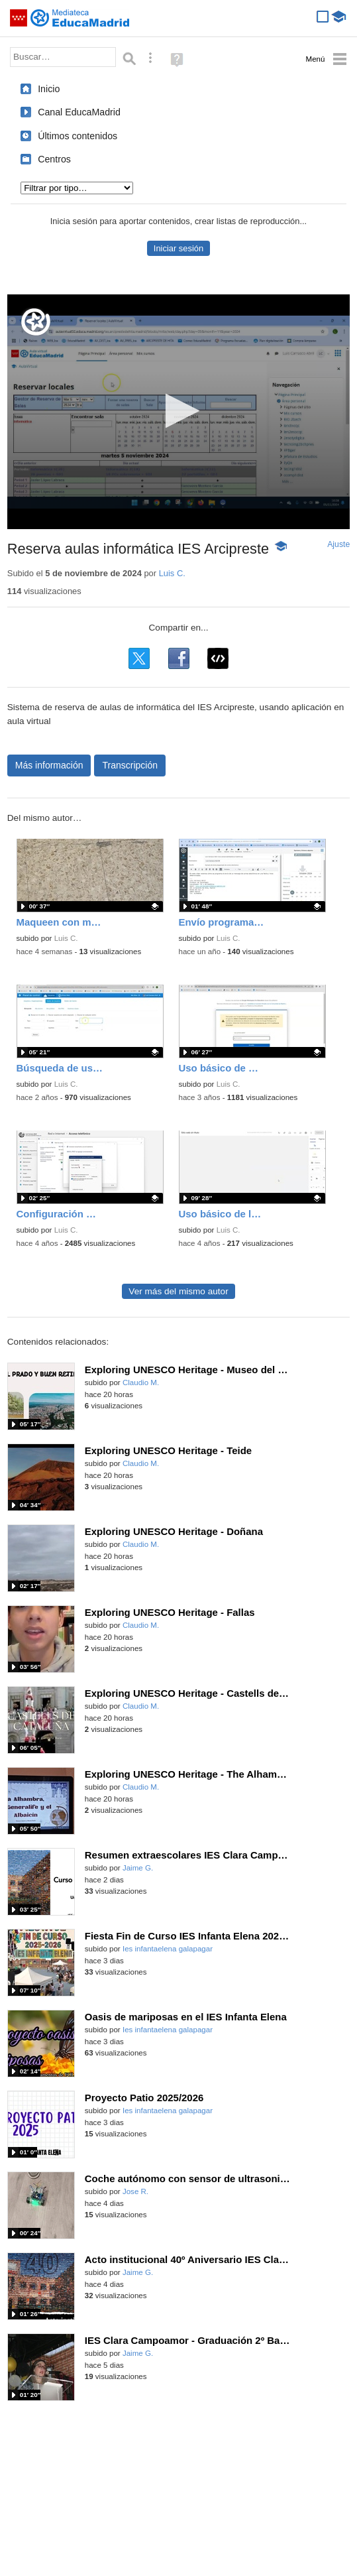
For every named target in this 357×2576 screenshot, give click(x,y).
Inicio (49, 89)
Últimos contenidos (77, 136)
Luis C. (172, 573)
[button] (178, 410)
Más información (49, 765)
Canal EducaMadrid (79, 112)
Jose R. (135, 2191)
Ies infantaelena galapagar (168, 1949)
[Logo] (36, 322)
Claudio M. (141, 1382)
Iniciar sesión (178, 248)
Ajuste (338, 544)
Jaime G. (138, 1868)
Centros (54, 159)
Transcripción (130, 765)
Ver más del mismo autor (178, 1291)
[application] (178, 411)
